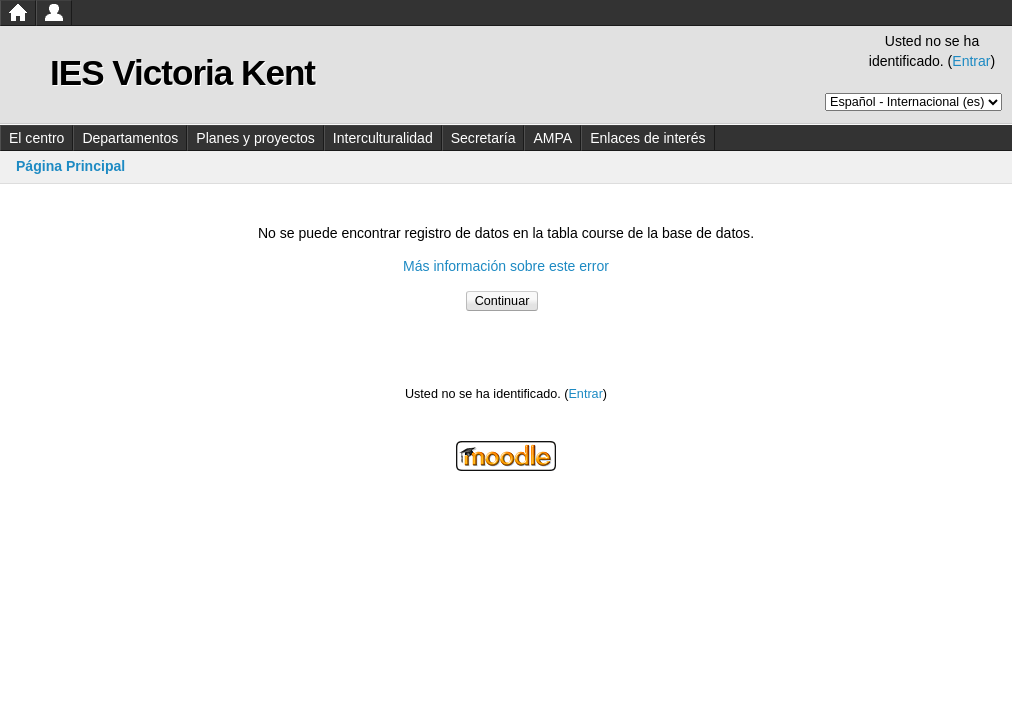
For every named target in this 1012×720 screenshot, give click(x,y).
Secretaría (483, 138)
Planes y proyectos (255, 138)
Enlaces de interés (647, 138)
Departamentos (130, 138)
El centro (36, 138)
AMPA (552, 138)
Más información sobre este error (506, 266)
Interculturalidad (383, 138)
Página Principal (70, 166)
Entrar (971, 61)
